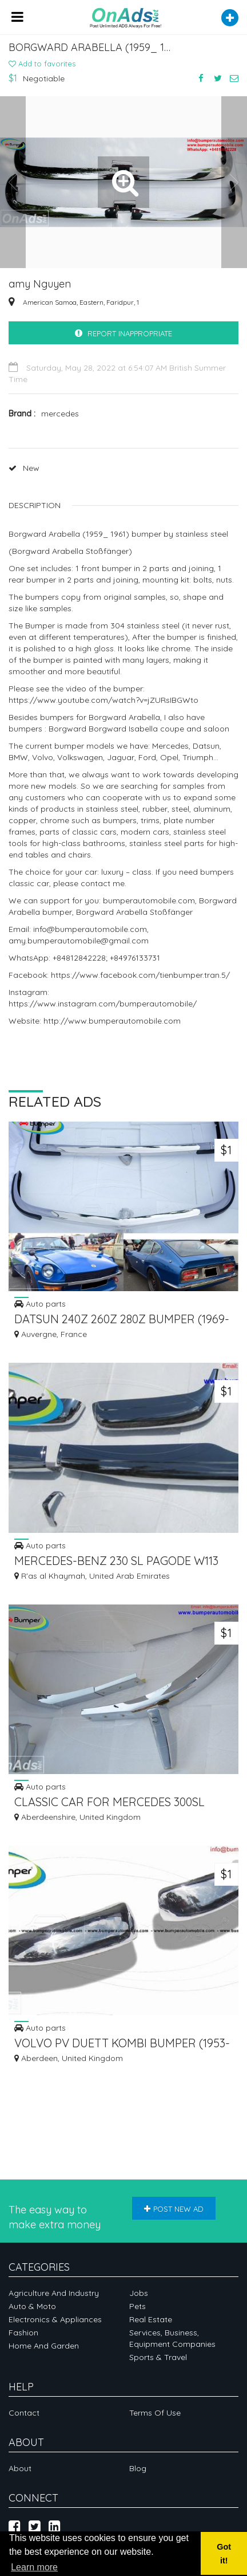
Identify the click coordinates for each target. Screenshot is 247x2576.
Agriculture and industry (54, 2293)
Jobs (138, 2293)
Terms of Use (155, 2413)
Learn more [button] (34, 2567)
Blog (137, 2468)
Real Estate (150, 2319)
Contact (24, 2413)
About (20, 2468)
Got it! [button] (224, 2553)
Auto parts (40, 1303)
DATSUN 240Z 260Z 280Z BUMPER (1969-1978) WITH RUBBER (121, 1320)
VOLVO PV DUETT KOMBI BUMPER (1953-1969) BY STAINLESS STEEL (122, 2044)
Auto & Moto (32, 2306)
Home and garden (44, 2346)
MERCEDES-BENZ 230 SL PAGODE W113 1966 (116, 1562)
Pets (137, 2306)
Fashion (23, 2332)
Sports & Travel (158, 2357)
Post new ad (174, 2208)
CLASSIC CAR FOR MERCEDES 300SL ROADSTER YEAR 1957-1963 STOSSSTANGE (109, 1803)
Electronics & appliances (55, 2319)
